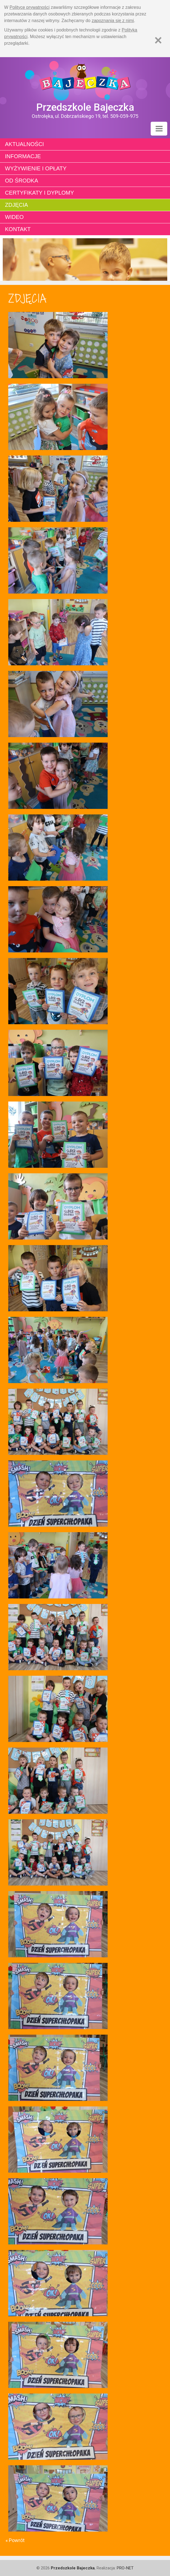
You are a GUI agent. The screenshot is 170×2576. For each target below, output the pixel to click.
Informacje (23, 156)
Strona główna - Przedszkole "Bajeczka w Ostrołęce (85, 79)
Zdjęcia (16, 205)
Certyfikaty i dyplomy (39, 193)
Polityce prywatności (30, 7)
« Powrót (15, 2540)
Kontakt (18, 229)
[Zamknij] (158, 40)
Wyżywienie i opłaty (36, 168)
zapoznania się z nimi (113, 20)
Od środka (21, 181)
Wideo (14, 217)
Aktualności (24, 144)
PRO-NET (125, 2568)
